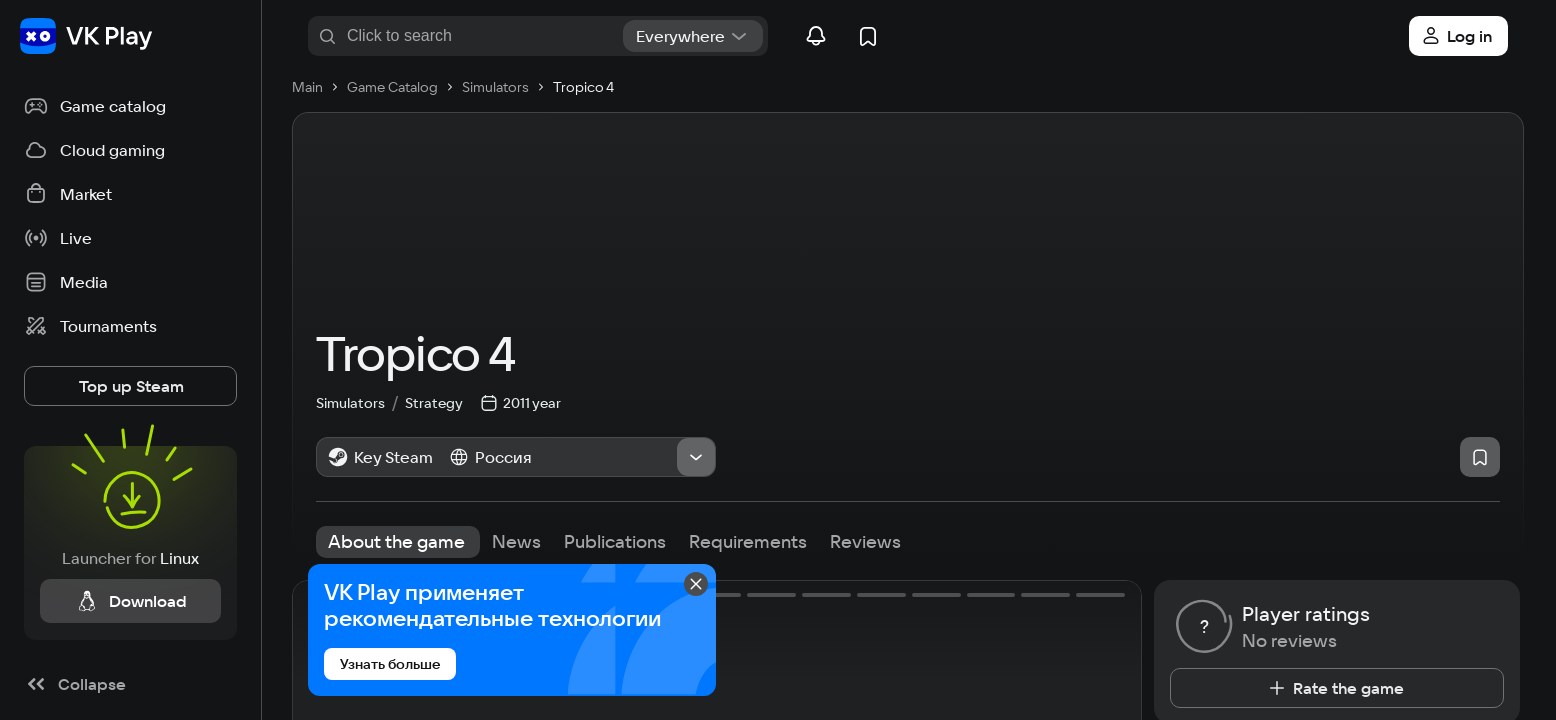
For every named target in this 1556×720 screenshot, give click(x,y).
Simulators (360, 401)
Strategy (434, 401)
